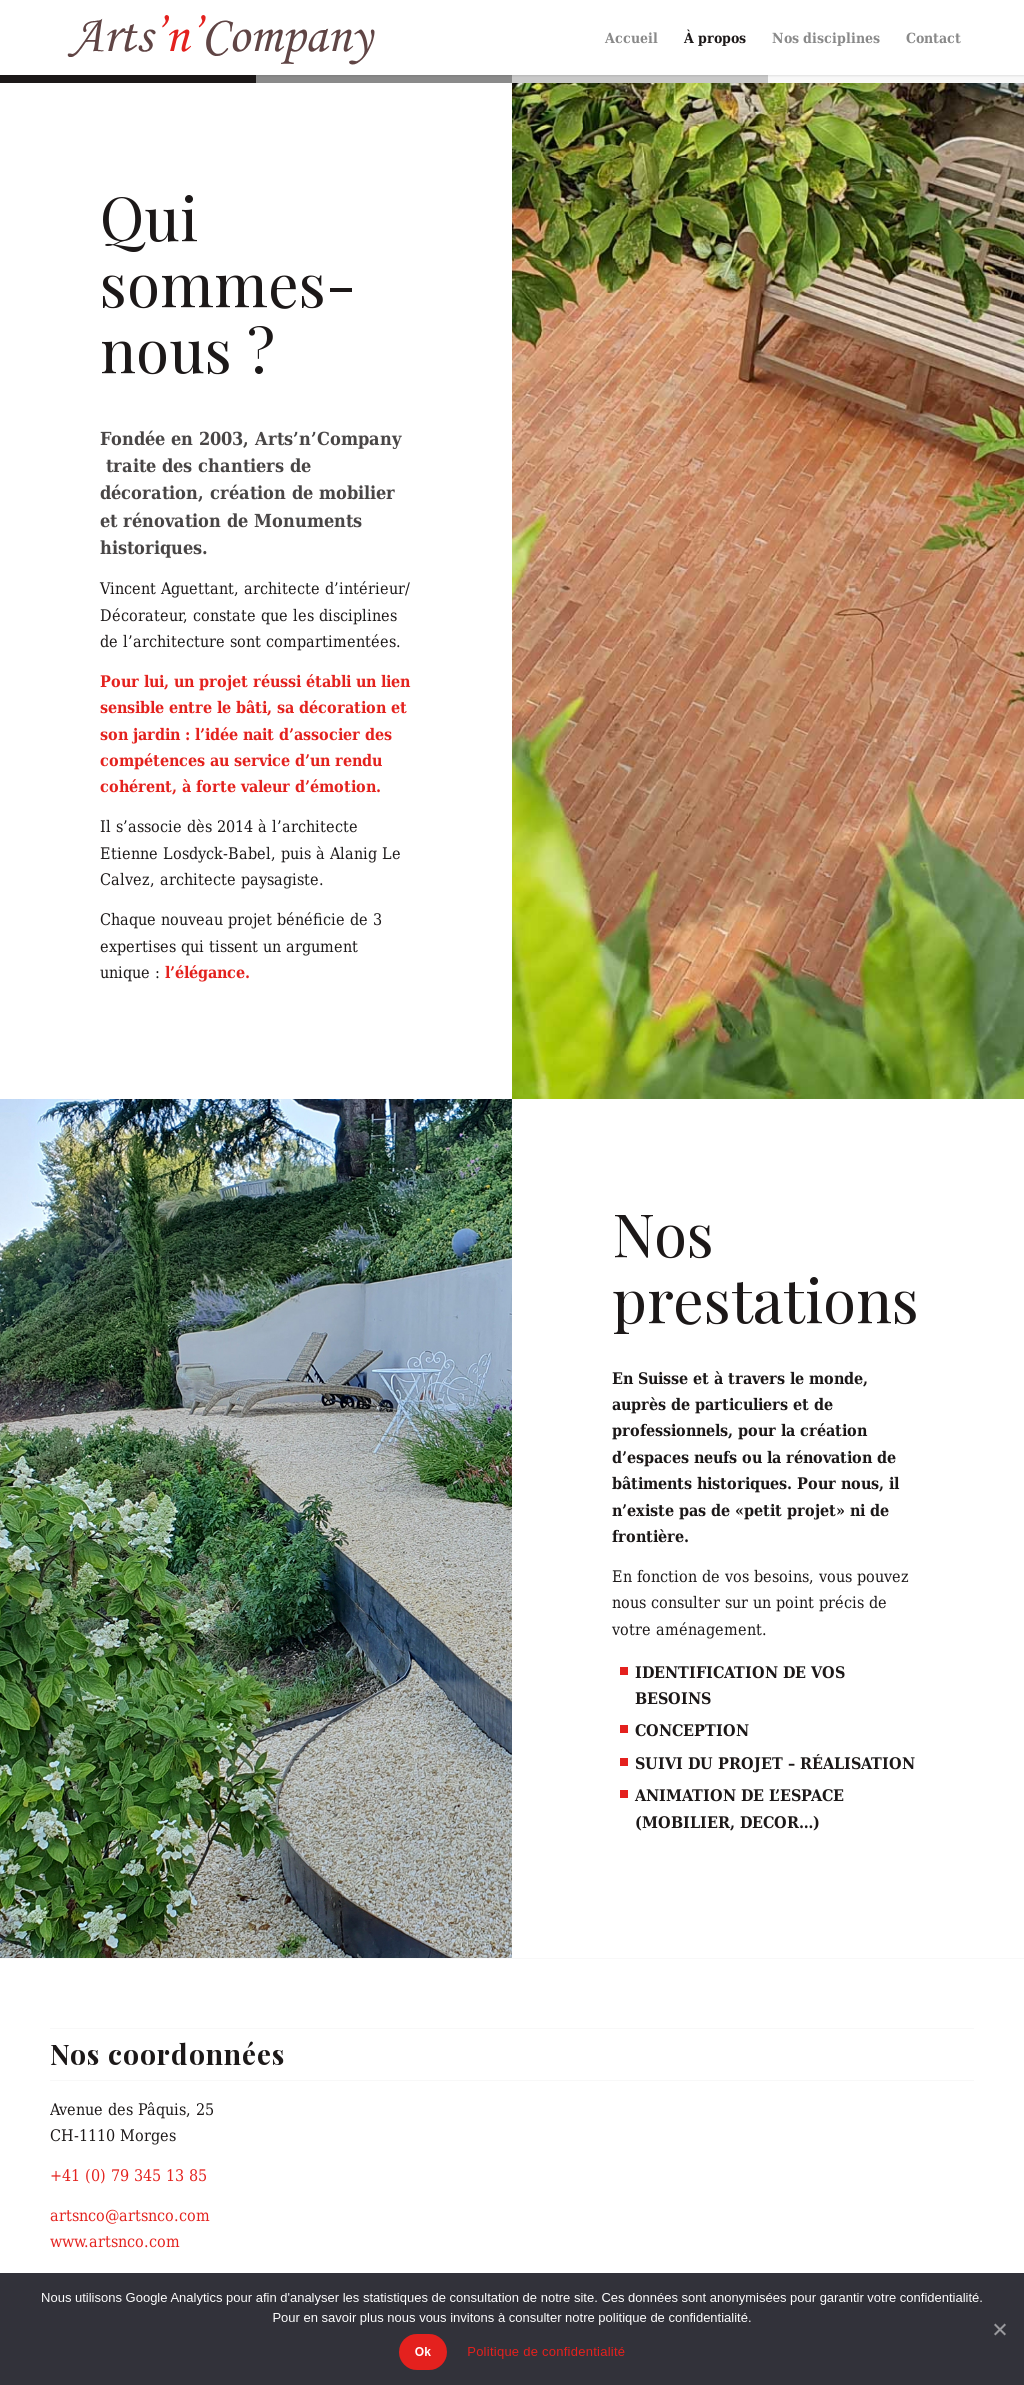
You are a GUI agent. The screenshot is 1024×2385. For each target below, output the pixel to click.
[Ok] (999, 2329)
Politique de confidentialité (546, 2351)
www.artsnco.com (115, 2241)
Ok (423, 2352)
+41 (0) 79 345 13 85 (128, 2175)
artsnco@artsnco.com (130, 2215)
